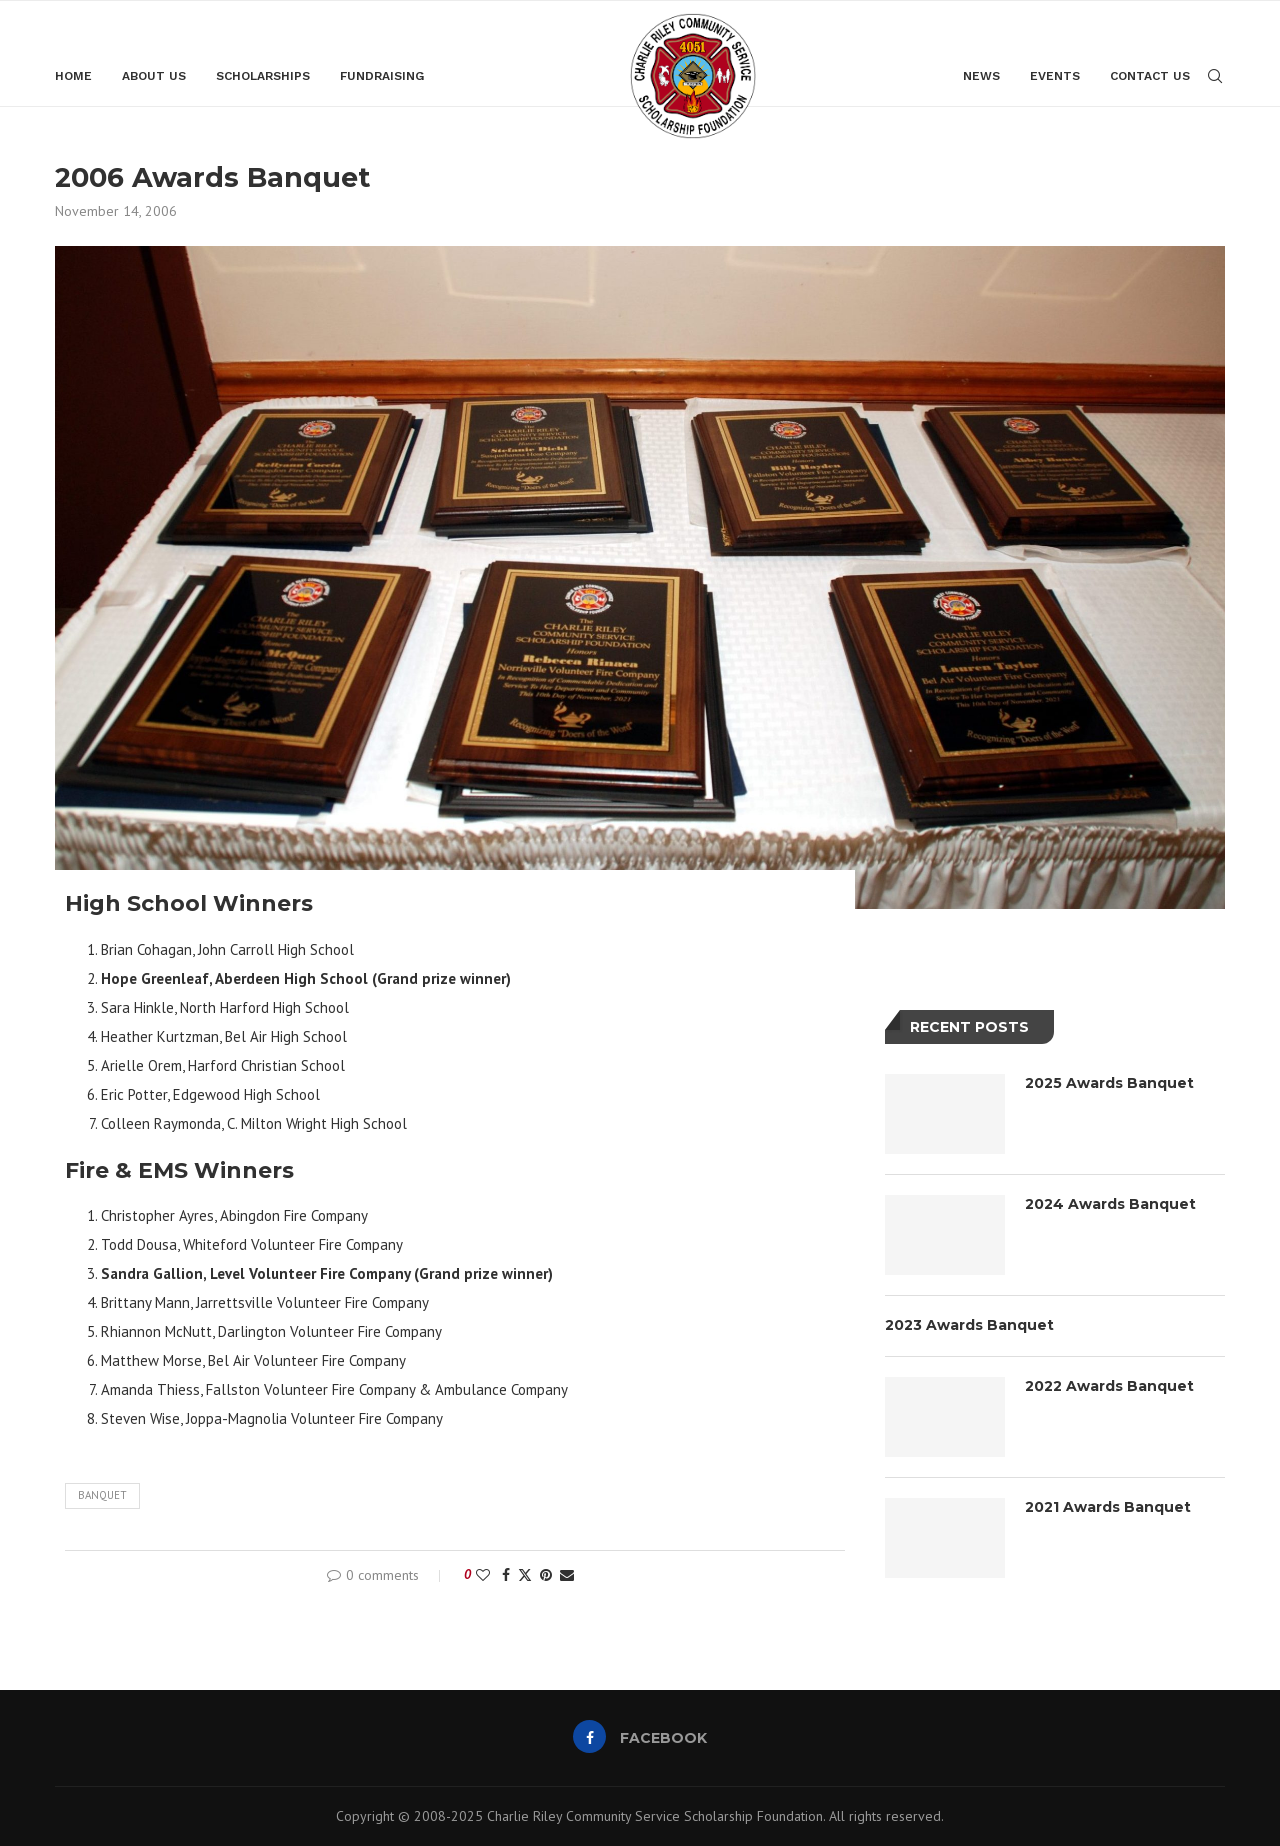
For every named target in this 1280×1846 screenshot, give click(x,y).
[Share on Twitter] (525, 1574)
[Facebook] (640, 1736)
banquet (102, 1494)
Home (73, 76)
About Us (154, 76)
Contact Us (1150, 76)
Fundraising (382, 76)
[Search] (1215, 76)
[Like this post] (483, 1574)
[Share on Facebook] (506, 1574)
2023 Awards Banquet (969, 1324)
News (981, 76)
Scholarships (263, 76)
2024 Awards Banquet (1110, 1203)
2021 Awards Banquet (1108, 1506)
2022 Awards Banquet (1109, 1385)
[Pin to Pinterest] (546, 1574)
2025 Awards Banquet (1109, 1082)
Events (1055, 76)
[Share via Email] (567, 1574)
